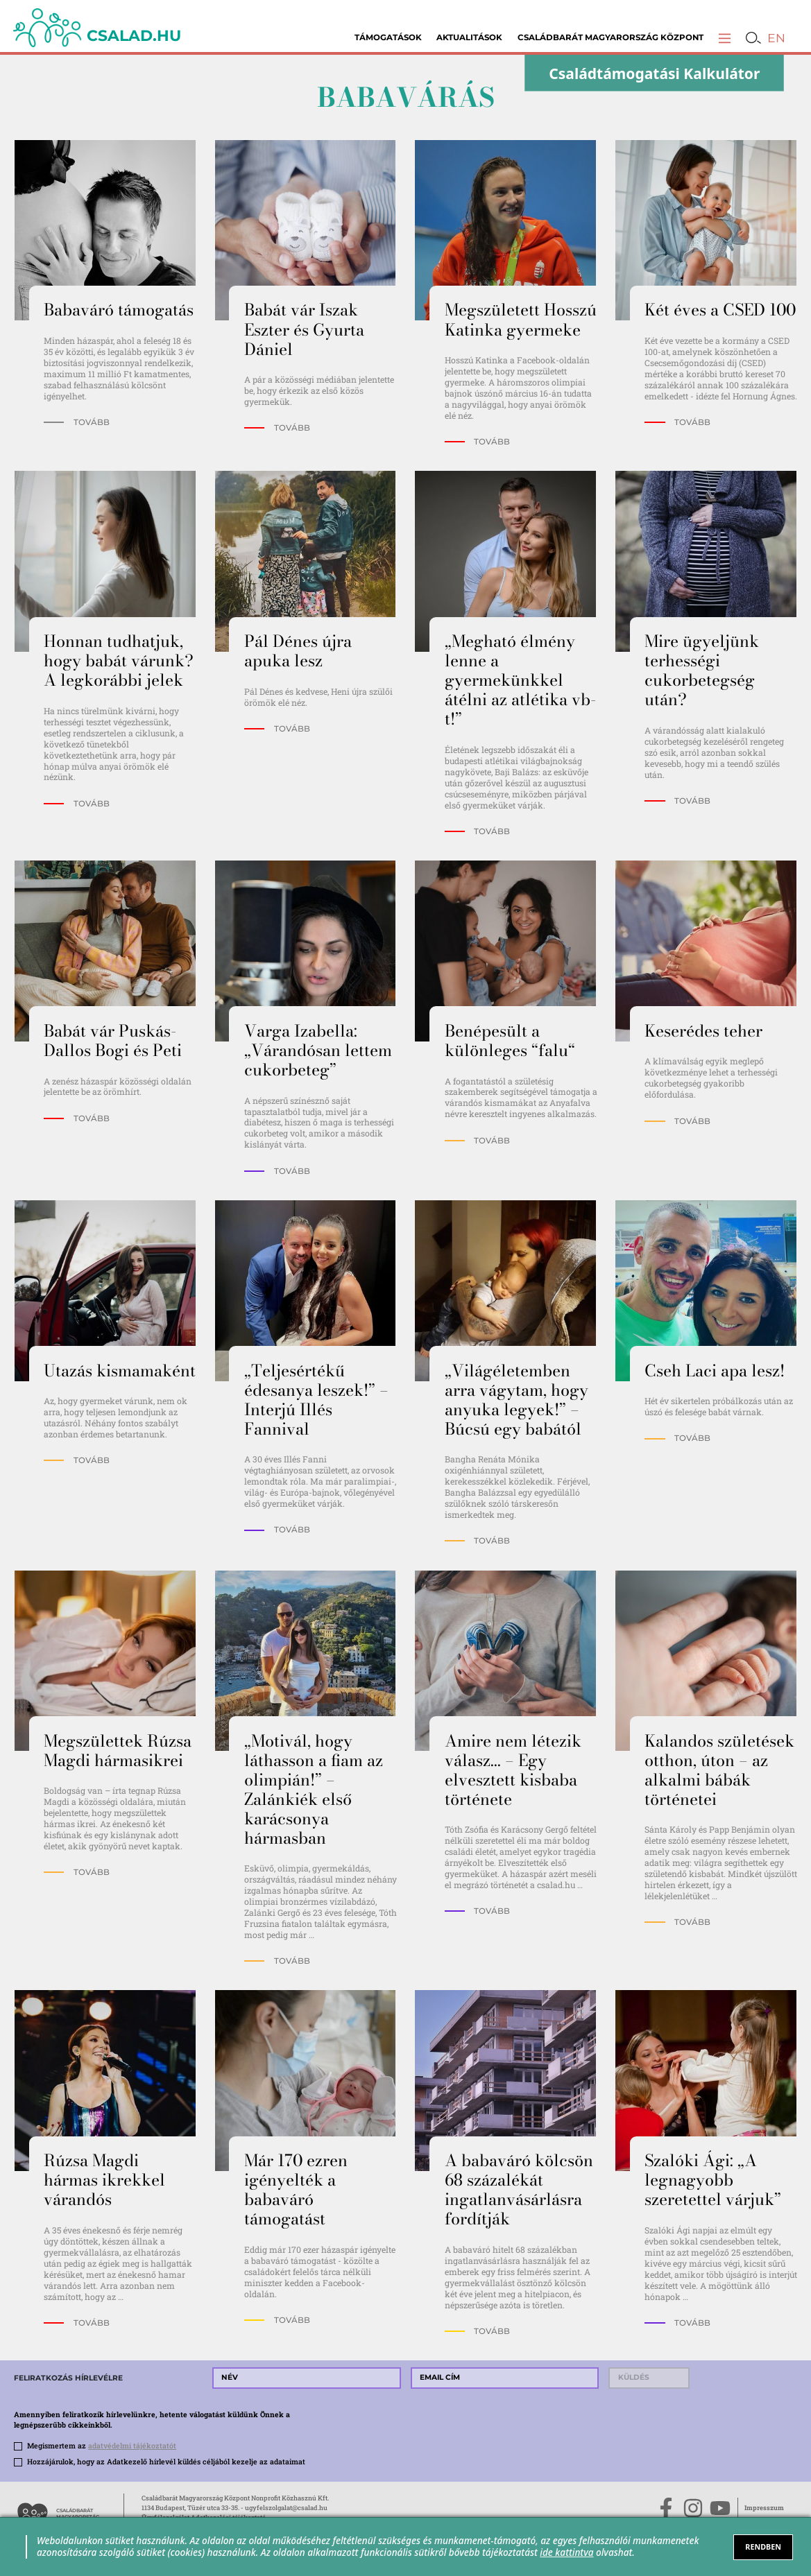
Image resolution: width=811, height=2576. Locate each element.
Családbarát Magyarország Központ (610, 37)
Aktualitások (469, 37)
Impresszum (764, 2507)
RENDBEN (763, 2547)
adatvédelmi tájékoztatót (132, 2445)
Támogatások (388, 37)
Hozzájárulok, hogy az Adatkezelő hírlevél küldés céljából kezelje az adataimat (166, 2461)
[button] (725, 38)
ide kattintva (566, 2552)
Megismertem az (101, 2445)
